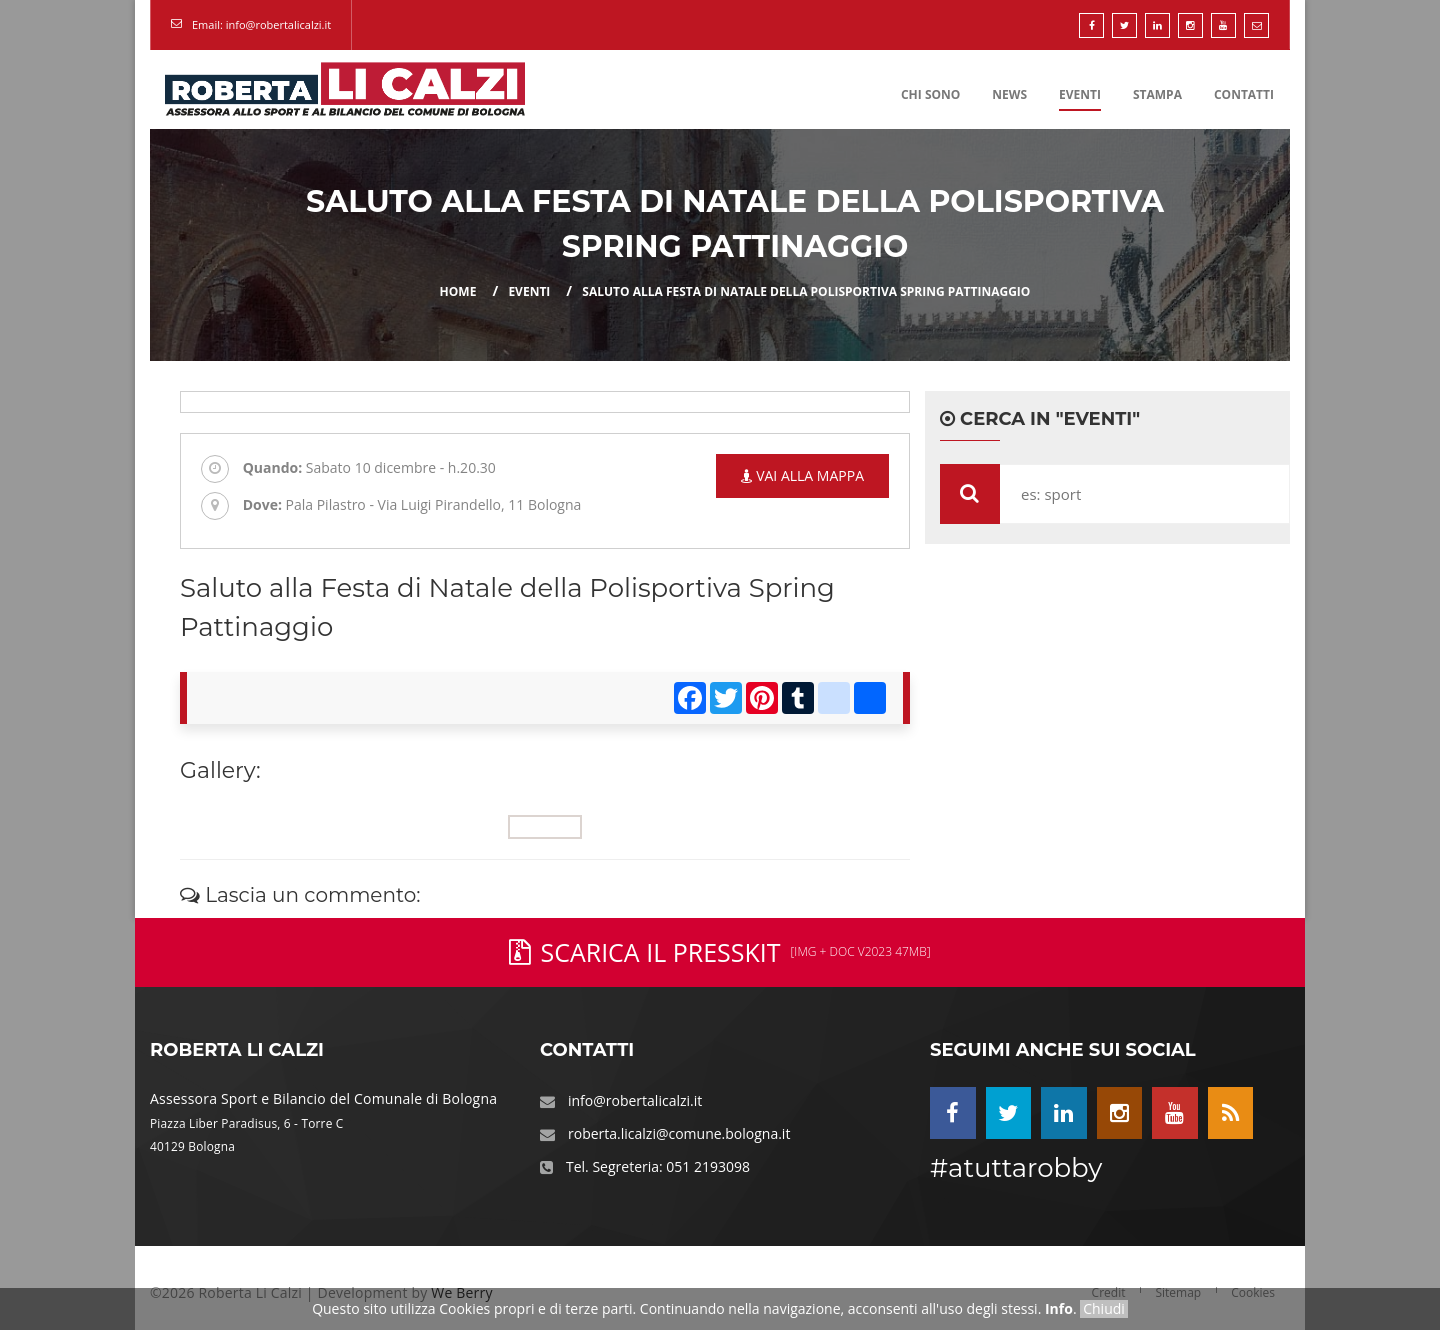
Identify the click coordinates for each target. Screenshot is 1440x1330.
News (1009, 94)
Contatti (1244, 94)
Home (458, 291)
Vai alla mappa (802, 475)
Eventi (1080, 94)
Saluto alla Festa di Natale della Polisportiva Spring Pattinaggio (806, 291)
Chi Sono (930, 94)
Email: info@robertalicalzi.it (261, 24)
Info (1059, 1308)
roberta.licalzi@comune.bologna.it (679, 1133)
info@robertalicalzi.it (635, 1100)
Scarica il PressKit (719, 952)
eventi (529, 291)
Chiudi (1104, 1309)
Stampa (1157, 94)
